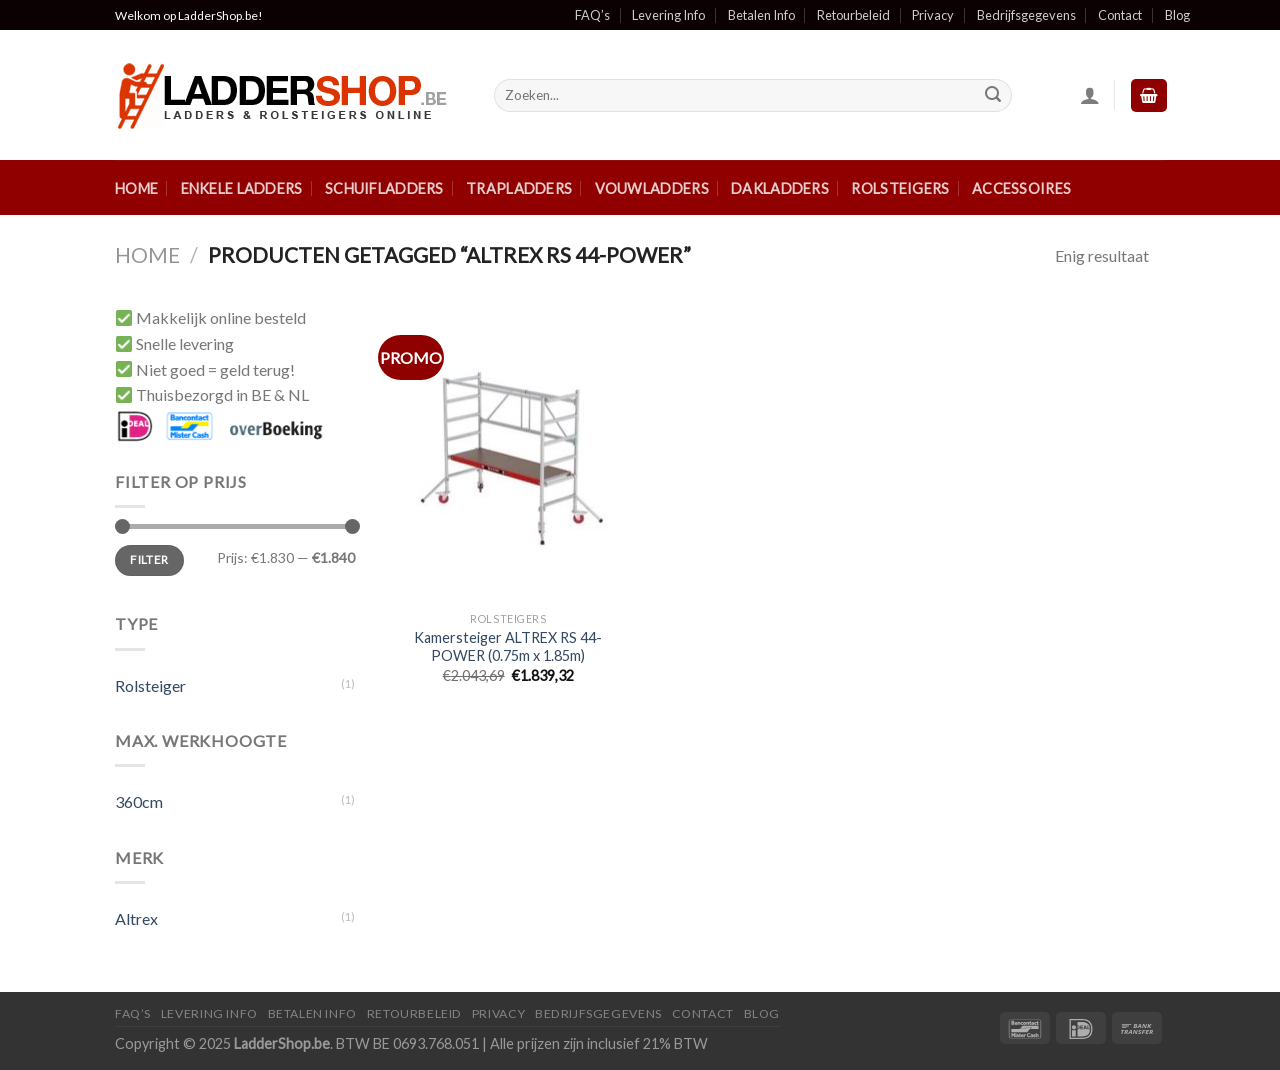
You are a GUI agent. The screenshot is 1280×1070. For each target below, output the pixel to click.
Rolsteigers (900, 188)
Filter (149, 559)
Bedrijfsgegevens (1026, 15)
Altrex (136, 918)
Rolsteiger (150, 685)
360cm (139, 801)
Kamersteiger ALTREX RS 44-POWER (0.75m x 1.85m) (508, 647)
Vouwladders (652, 188)
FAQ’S (133, 1013)
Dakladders (780, 188)
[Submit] (993, 96)
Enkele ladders (242, 188)
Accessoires (1021, 188)
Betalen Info (761, 15)
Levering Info (668, 15)
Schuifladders (384, 188)
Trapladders (519, 188)
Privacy (933, 15)
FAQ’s (592, 15)
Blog (1177, 15)
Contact (1120, 15)
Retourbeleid (853, 15)
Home (136, 188)
